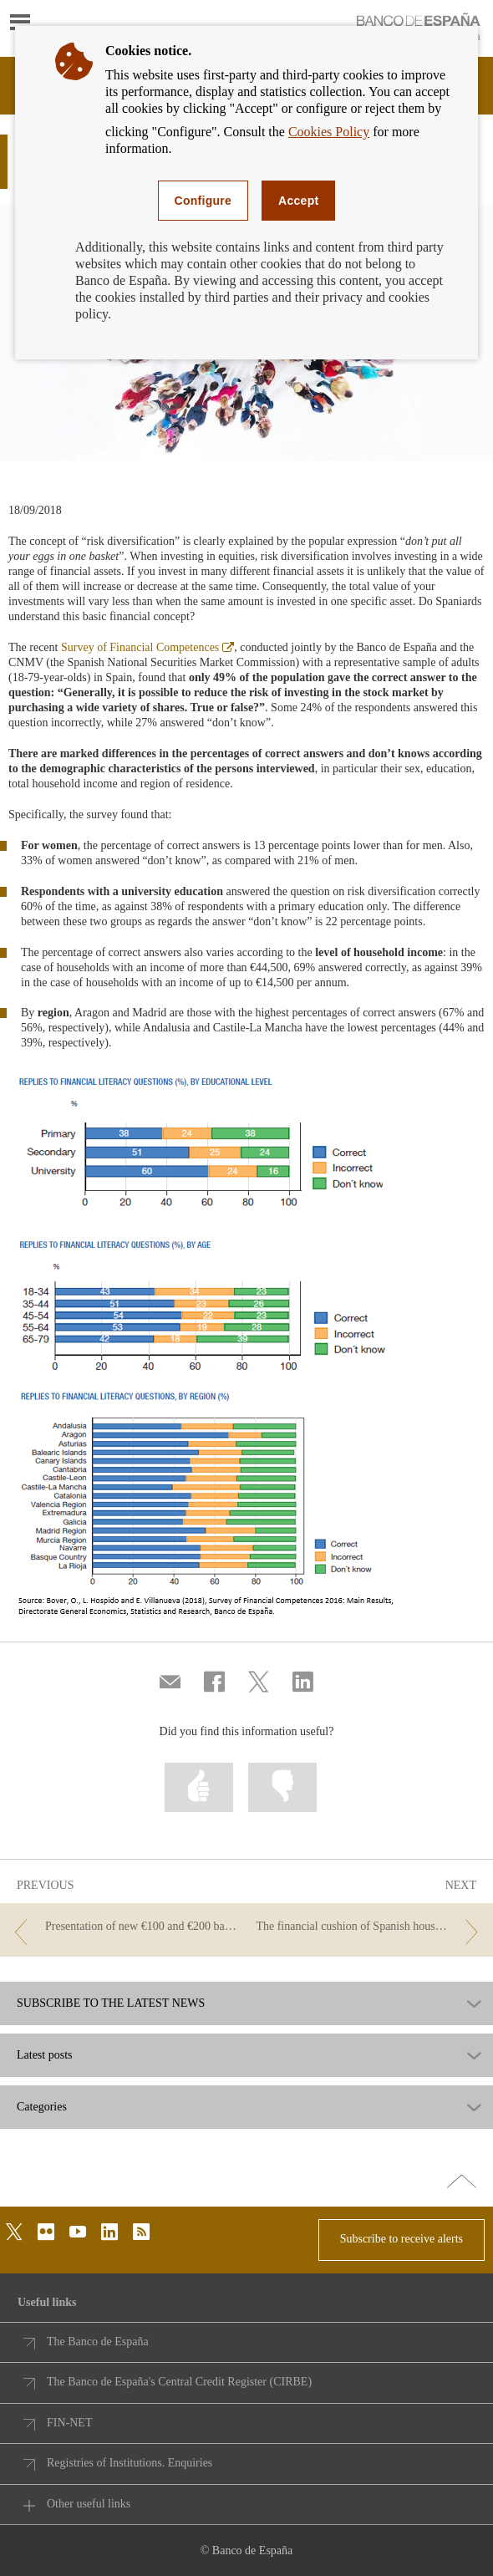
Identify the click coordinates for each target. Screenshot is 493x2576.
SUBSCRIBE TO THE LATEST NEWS (111, 2003)
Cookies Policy (328, 132)
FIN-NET (69, 2422)
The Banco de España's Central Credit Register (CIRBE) (179, 2381)
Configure (203, 200)
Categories (42, 2107)
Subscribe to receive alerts (401, 2238)
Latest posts (45, 2055)
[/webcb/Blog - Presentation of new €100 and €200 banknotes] (122, 1927)
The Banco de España (98, 2341)
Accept (298, 200)
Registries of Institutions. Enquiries (129, 2462)
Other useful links (88, 2503)
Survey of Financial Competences (147, 647)
